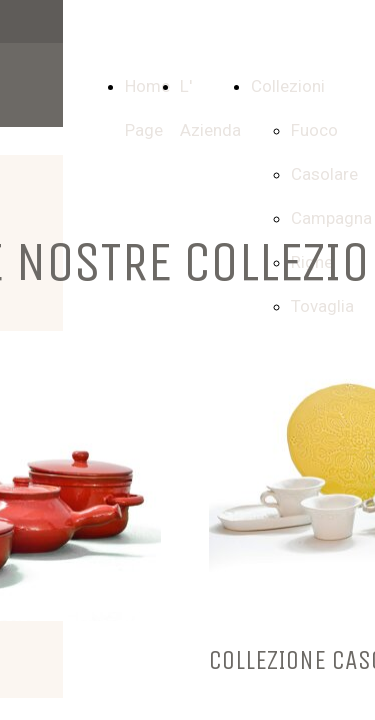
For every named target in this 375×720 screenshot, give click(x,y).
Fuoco (314, 130)
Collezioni (288, 86)
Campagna (331, 218)
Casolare (324, 174)
